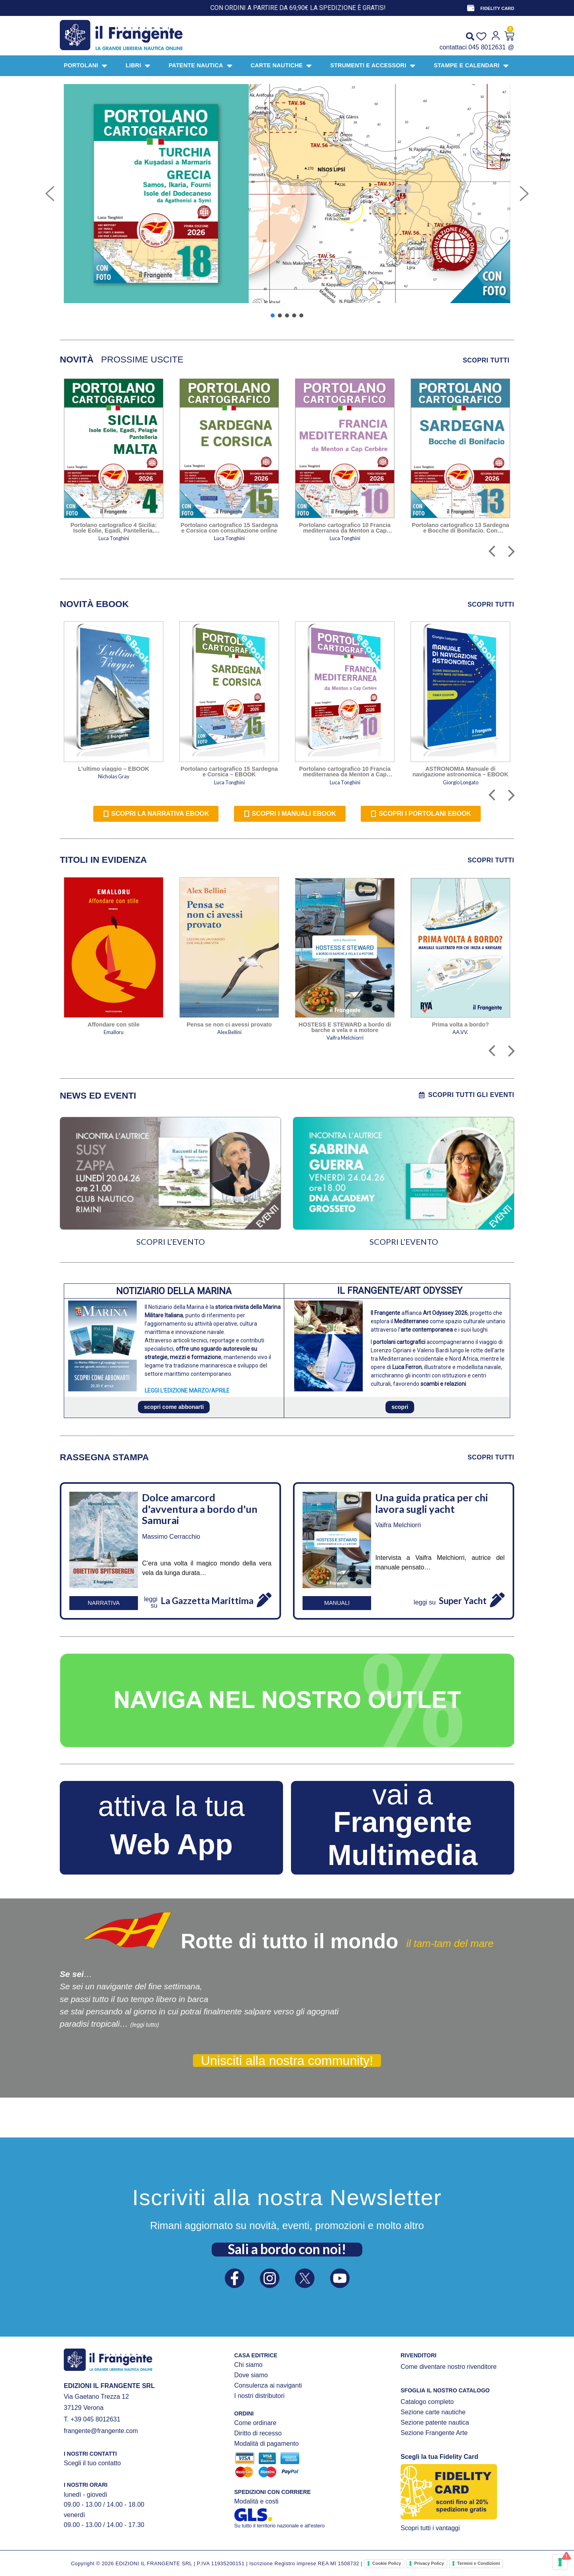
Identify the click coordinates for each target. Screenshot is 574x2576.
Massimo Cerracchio (171, 1536)
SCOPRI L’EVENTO (170, 1241)
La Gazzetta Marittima (207, 1600)
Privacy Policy (429, 2563)
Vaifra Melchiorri (398, 1525)
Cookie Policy (386, 2563)
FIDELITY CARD (497, 8)
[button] (50, 194)
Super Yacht (463, 1600)
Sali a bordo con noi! (287, 2249)
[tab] (77, 359)
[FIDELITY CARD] (470, 8)
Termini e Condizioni (478, 2563)
